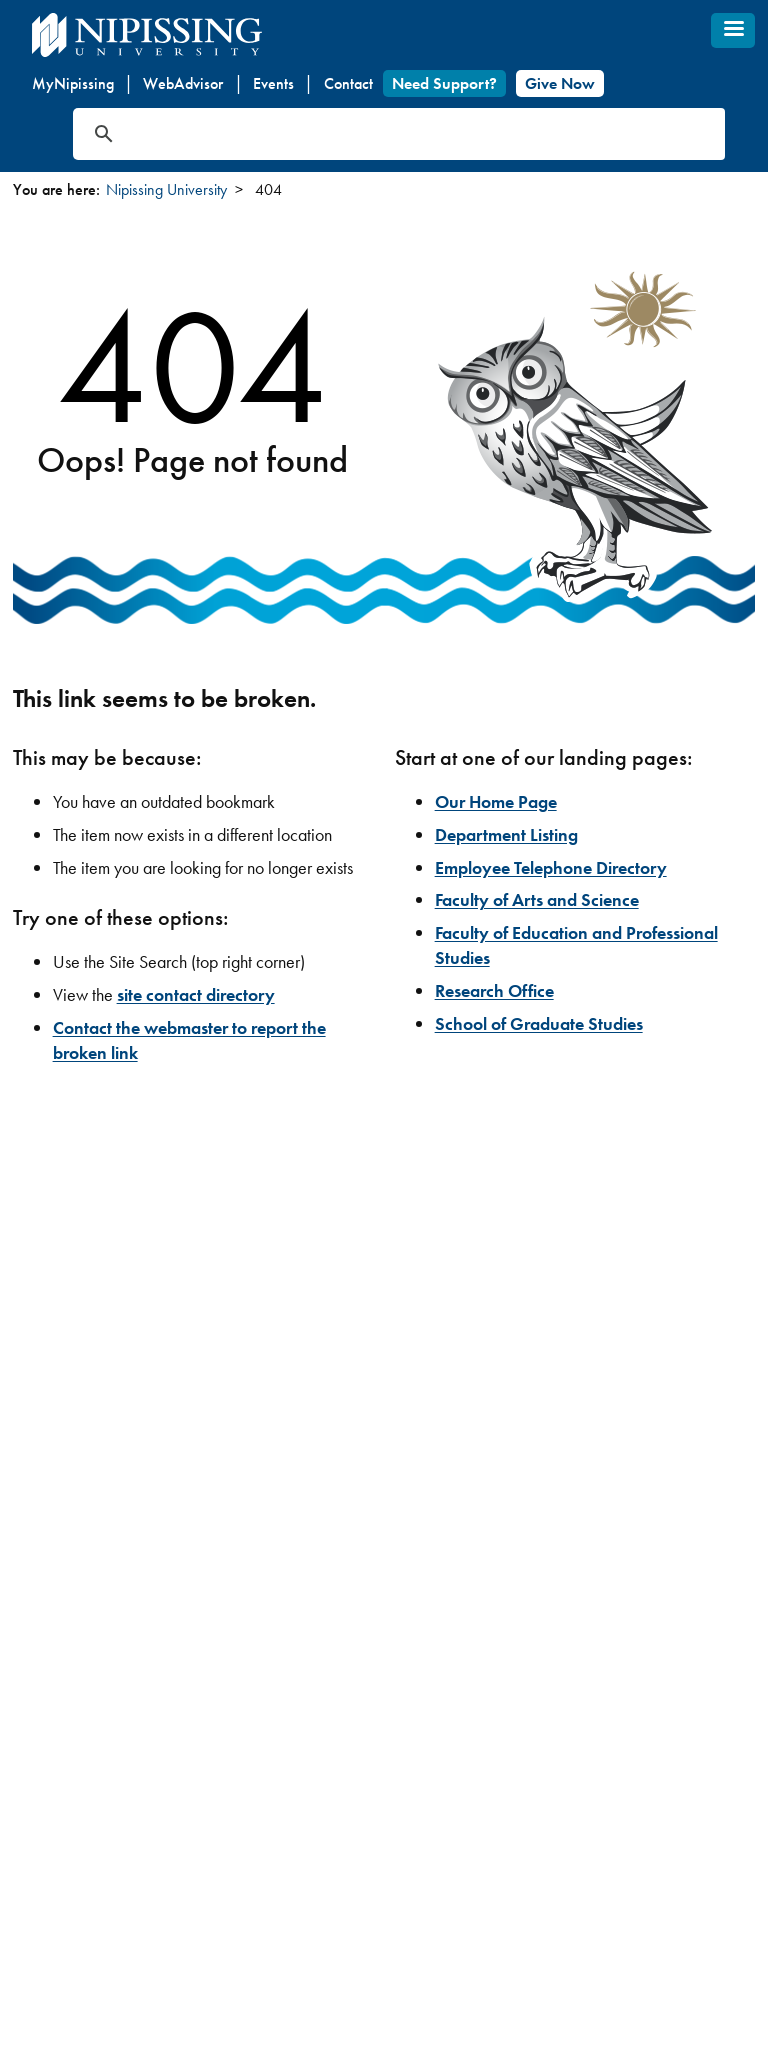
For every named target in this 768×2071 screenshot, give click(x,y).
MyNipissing (73, 83)
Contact (348, 83)
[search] (375, 134)
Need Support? (444, 83)
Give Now (560, 83)
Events (273, 83)
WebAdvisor (183, 83)
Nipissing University (166, 189)
